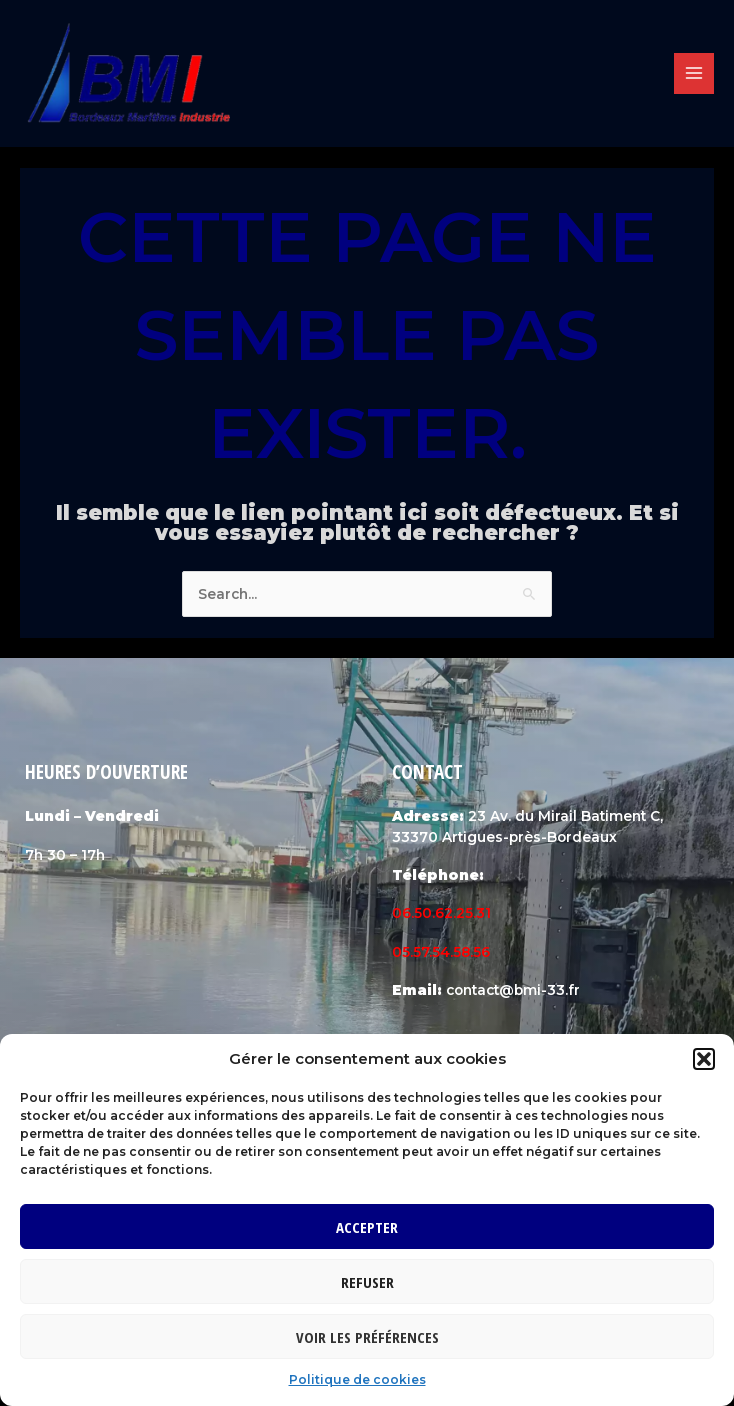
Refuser (367, 1282)
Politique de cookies (357, 1379)
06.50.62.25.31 (441, 924)
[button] (704, 1059)
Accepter (367, 1227)
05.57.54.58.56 (441, 963)
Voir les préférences (367, 1337)
